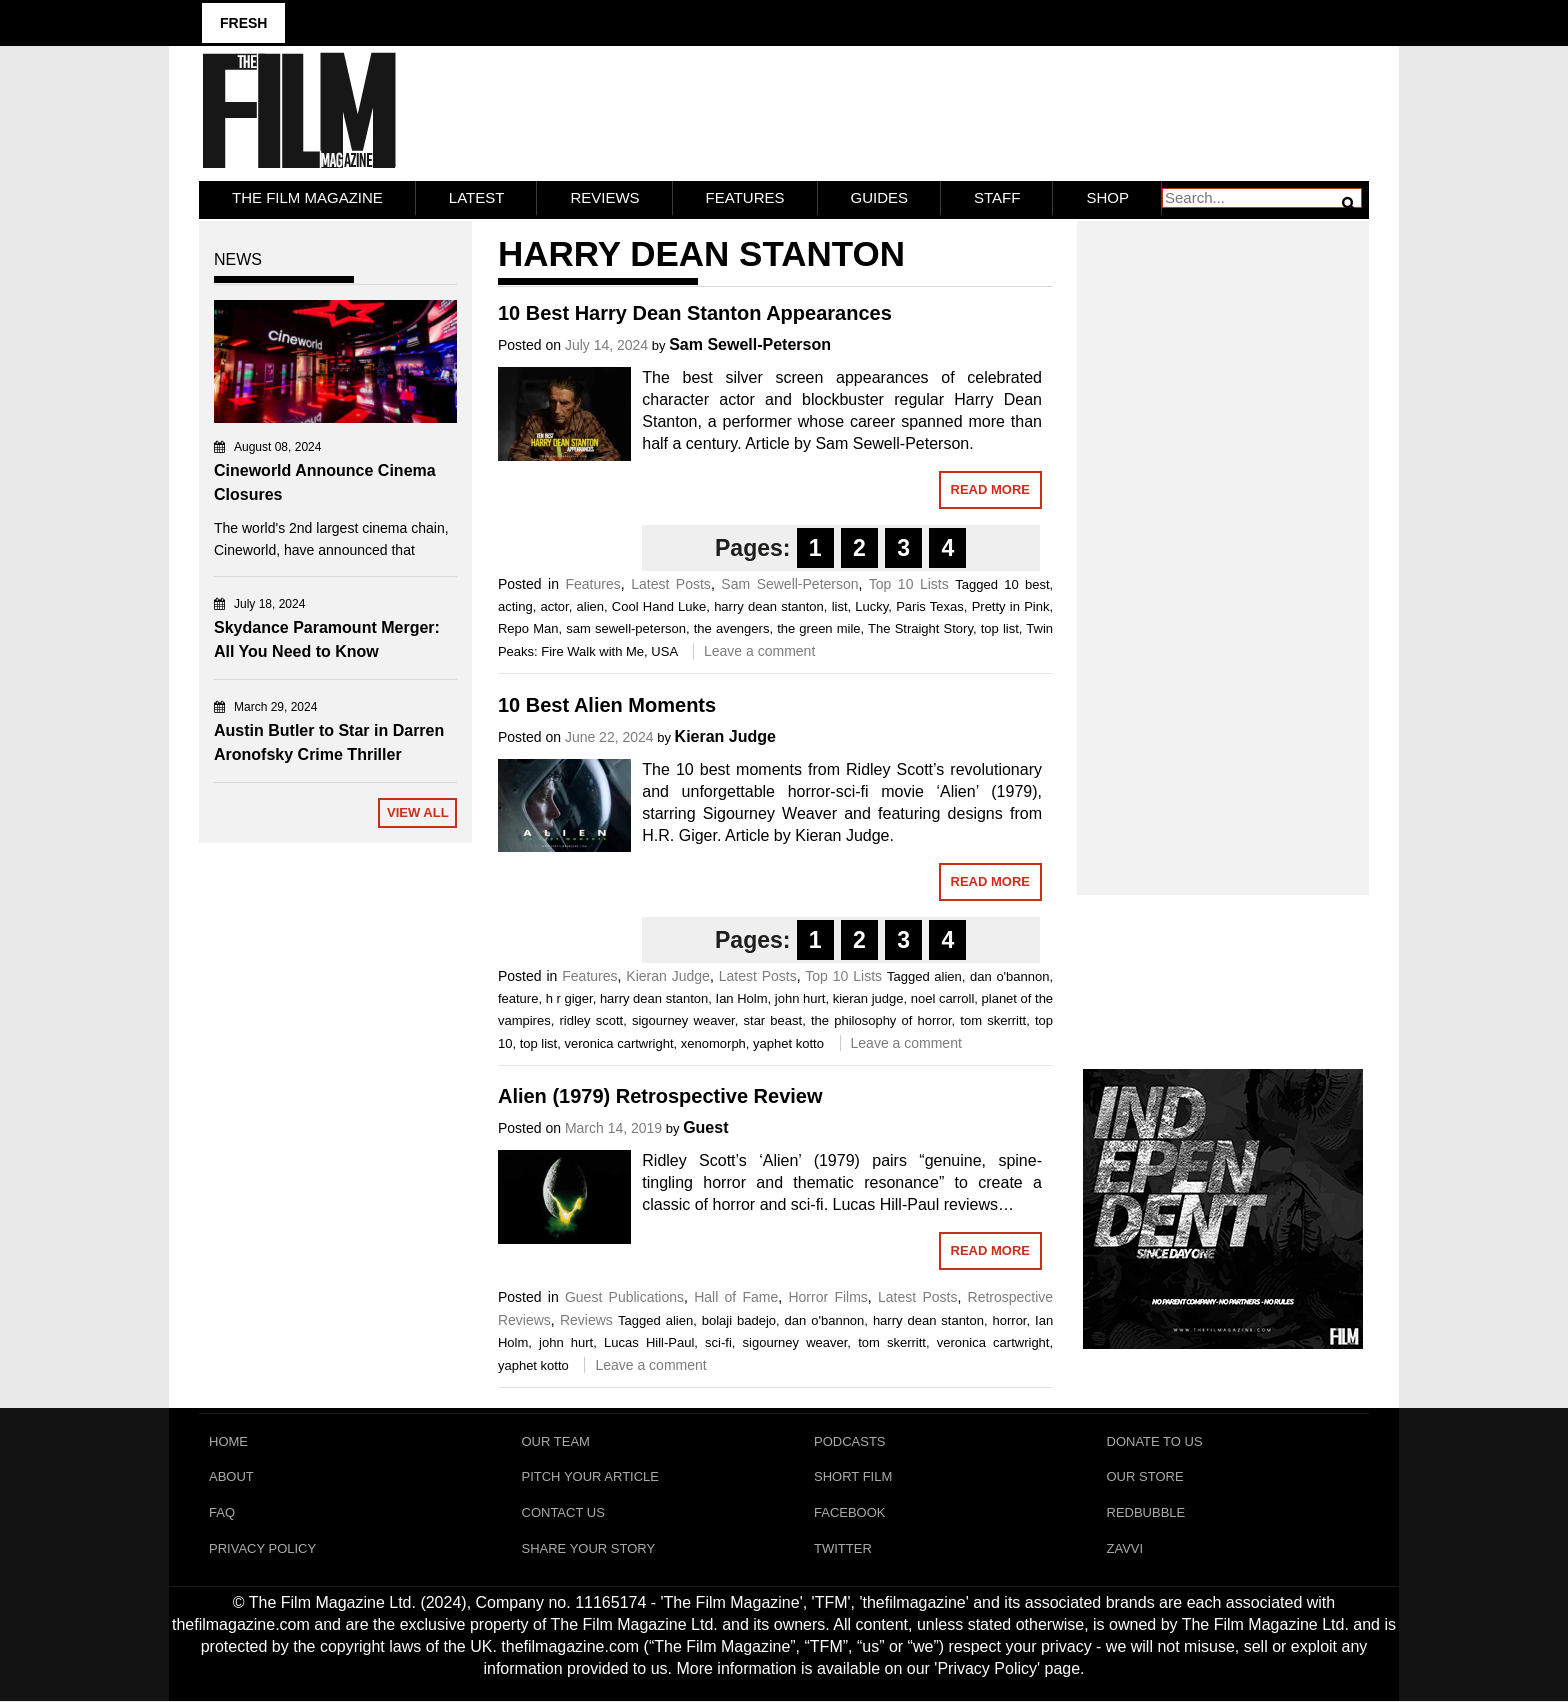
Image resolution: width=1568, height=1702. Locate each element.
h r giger (569, 998)
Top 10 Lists (909, 584)
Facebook (850, 1513)
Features (745, 197)
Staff (997, 197)
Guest (705, 1127)
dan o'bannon (1009, 976)
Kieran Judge (725, 736)
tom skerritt (993, 1020)
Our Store (1145, 1477)
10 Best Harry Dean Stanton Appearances (695, 313)
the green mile (818, 628)
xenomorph (713, 1043)
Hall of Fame (736, 1297)
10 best (1026, 584)
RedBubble (1146, 1513)
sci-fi (718, 1342)
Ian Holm (742, 998)
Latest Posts (671, 584)
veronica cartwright (618, 1043)
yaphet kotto (788, 1043)
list (840, 606)
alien (590, 606)
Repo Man (528, 628)
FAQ (222, 1513)
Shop (1107, 197)
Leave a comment (759, 651)
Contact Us (563, 1513)
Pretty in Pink (1011, 606)
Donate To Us (1155, 1441)
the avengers (732, 628)
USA (664, 651)
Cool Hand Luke (659, 606)
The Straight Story (920, 628)
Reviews (604, 197)
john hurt (800, 998)
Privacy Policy (262, 1549)
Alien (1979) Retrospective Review (660, 1096)
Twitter (843, 1549)
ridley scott (591, 1020)
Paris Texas (930, 606)
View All (418, 812)
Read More (990, 489)
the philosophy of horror (881, 1020)
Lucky (871, 606)
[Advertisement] (1223, 536)
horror (1010, 1320)
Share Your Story (589, 1549)
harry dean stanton (769, 606)
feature (518, 998)
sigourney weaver (683, 1020)
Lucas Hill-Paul (649, 1342)
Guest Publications (624, 1297)
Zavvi (1125, 1549)
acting (515, 606)
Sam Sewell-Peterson (750, 344)
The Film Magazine (307, 197)
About (231, 1477)
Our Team (556, 1441)
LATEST (477, 197)
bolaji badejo (739, 1320)
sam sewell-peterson (626, 628)
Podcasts (850, 1441)
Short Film (853, 1477)
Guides (880, 197)
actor (554, 606)
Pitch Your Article (591, 1477)
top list (1000, 628)
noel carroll (943, 998)
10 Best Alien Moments (607, 705)
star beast (773, 1020)
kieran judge (868, 998)
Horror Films (827, 1297)
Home (228, 1441)
